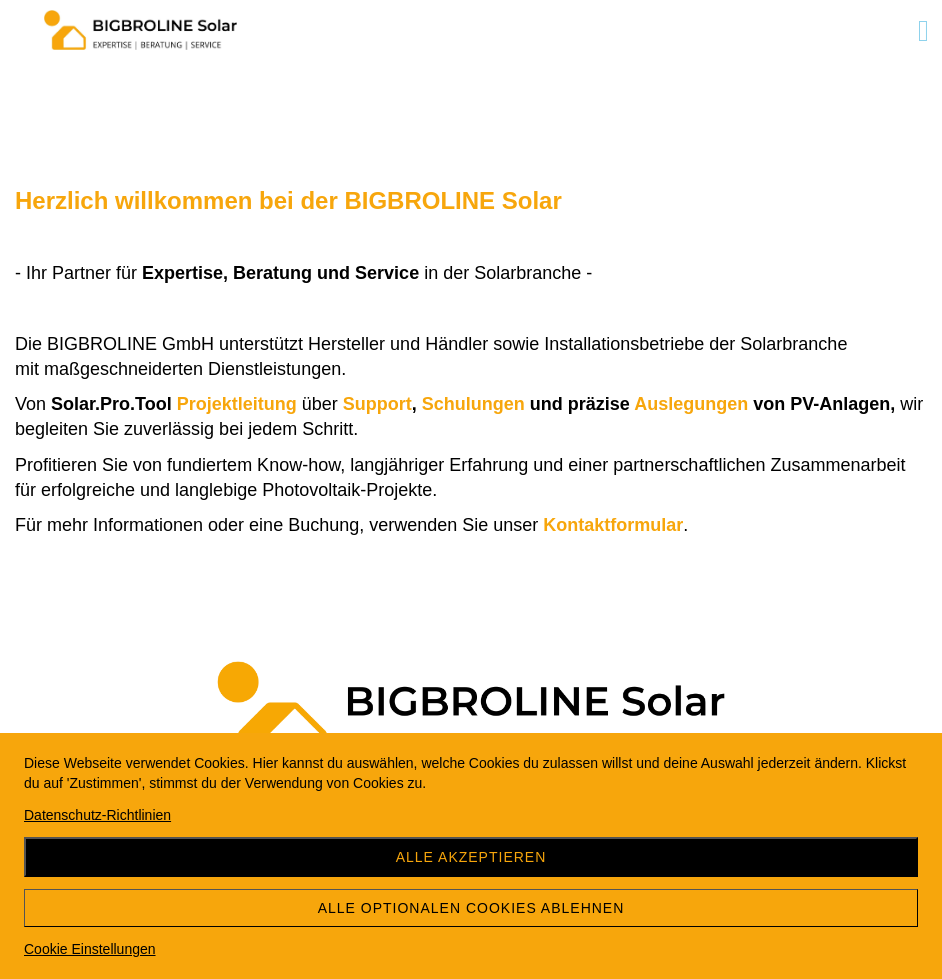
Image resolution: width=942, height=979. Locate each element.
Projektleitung (239, 404)
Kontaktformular (613, 525)
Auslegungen (693, 404)
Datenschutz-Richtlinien (97, 815)
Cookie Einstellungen (90, 949)
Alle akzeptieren (471, 857)
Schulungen (476, 404)
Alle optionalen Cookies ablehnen (471, 908)
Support (377, 404)
